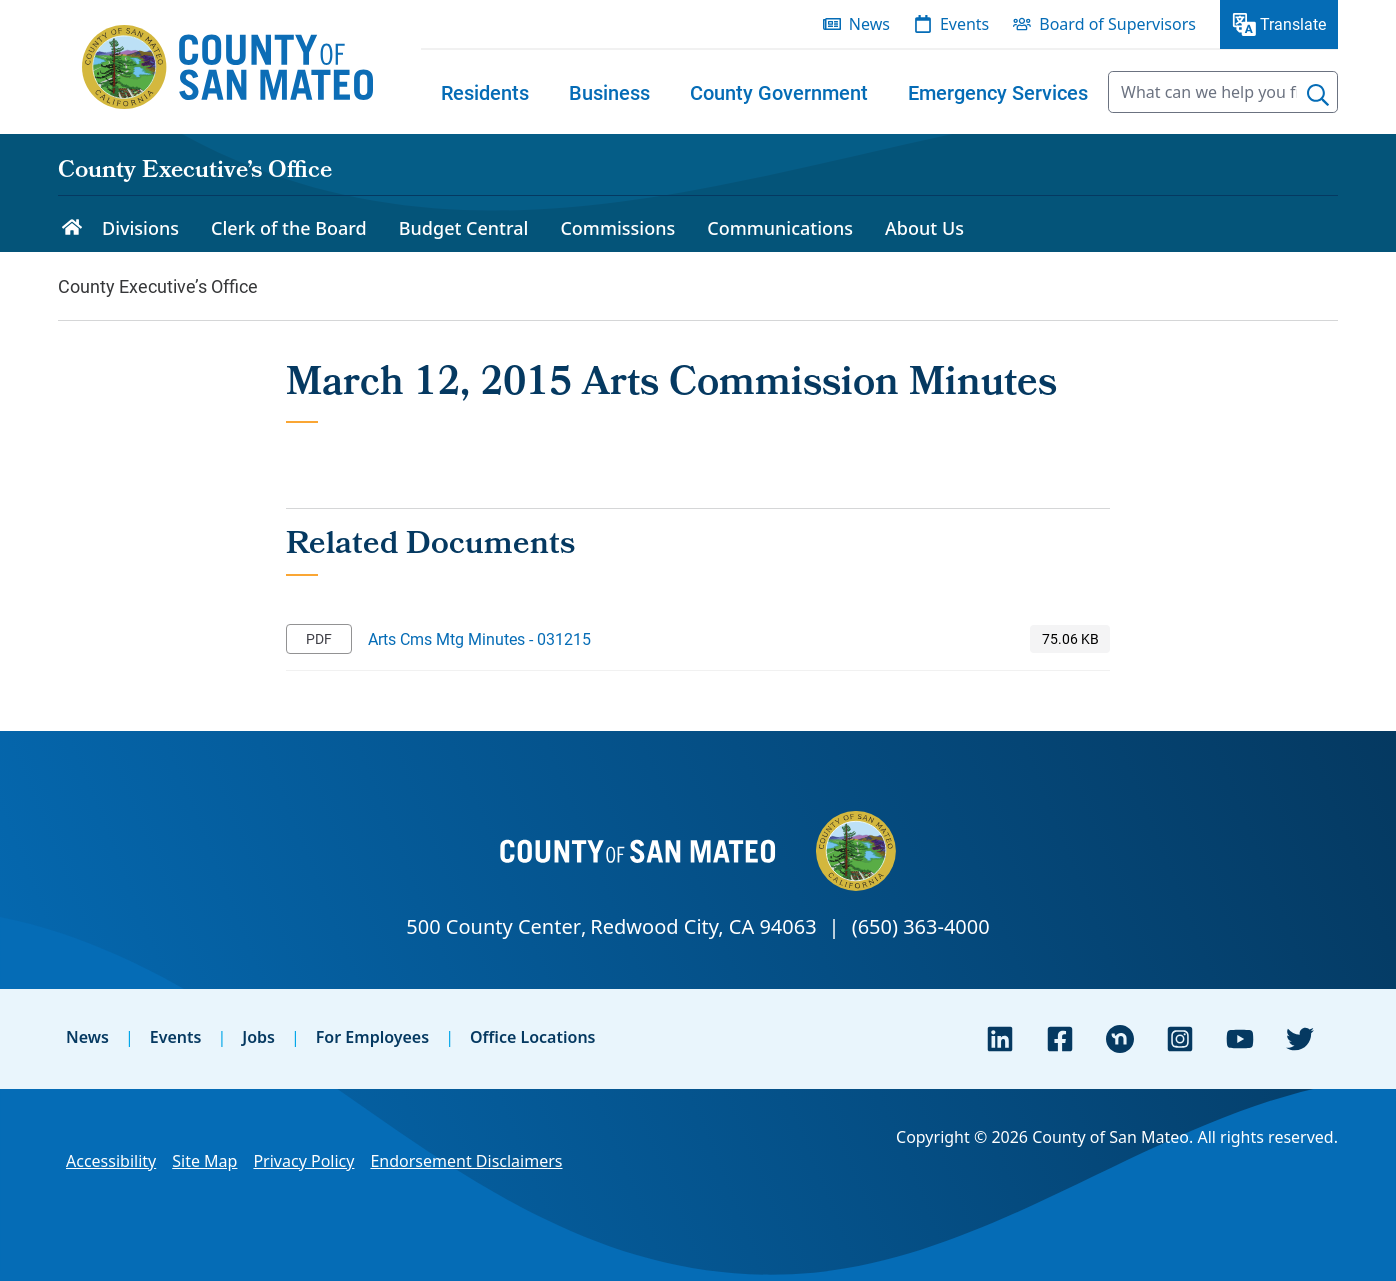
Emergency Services (998, 92)
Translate (1293, 23)
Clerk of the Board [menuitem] (289, 228)
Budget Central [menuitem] (464, 228)
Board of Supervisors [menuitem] (1117, 24)
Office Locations (533, 1037)
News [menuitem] (869, 24)
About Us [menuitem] (924, 228)
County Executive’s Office (195, 172)
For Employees (372, 1037)
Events (176, 1037)
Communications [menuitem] (780, 228)
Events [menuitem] (964, 24)
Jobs (258, 1037)
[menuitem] (485, 92)
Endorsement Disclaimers (466, 1161)
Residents (485, 92)
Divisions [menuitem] (140, 228)
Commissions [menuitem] (617, 228)
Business (609, 92)
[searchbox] (1223, 92)
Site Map (204, 1161)
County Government (779, 92)
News (87, 1037)
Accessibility (111, 1161)
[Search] (1318, 95)
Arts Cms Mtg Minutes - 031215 (479, 638)
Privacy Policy (303, 1161)
